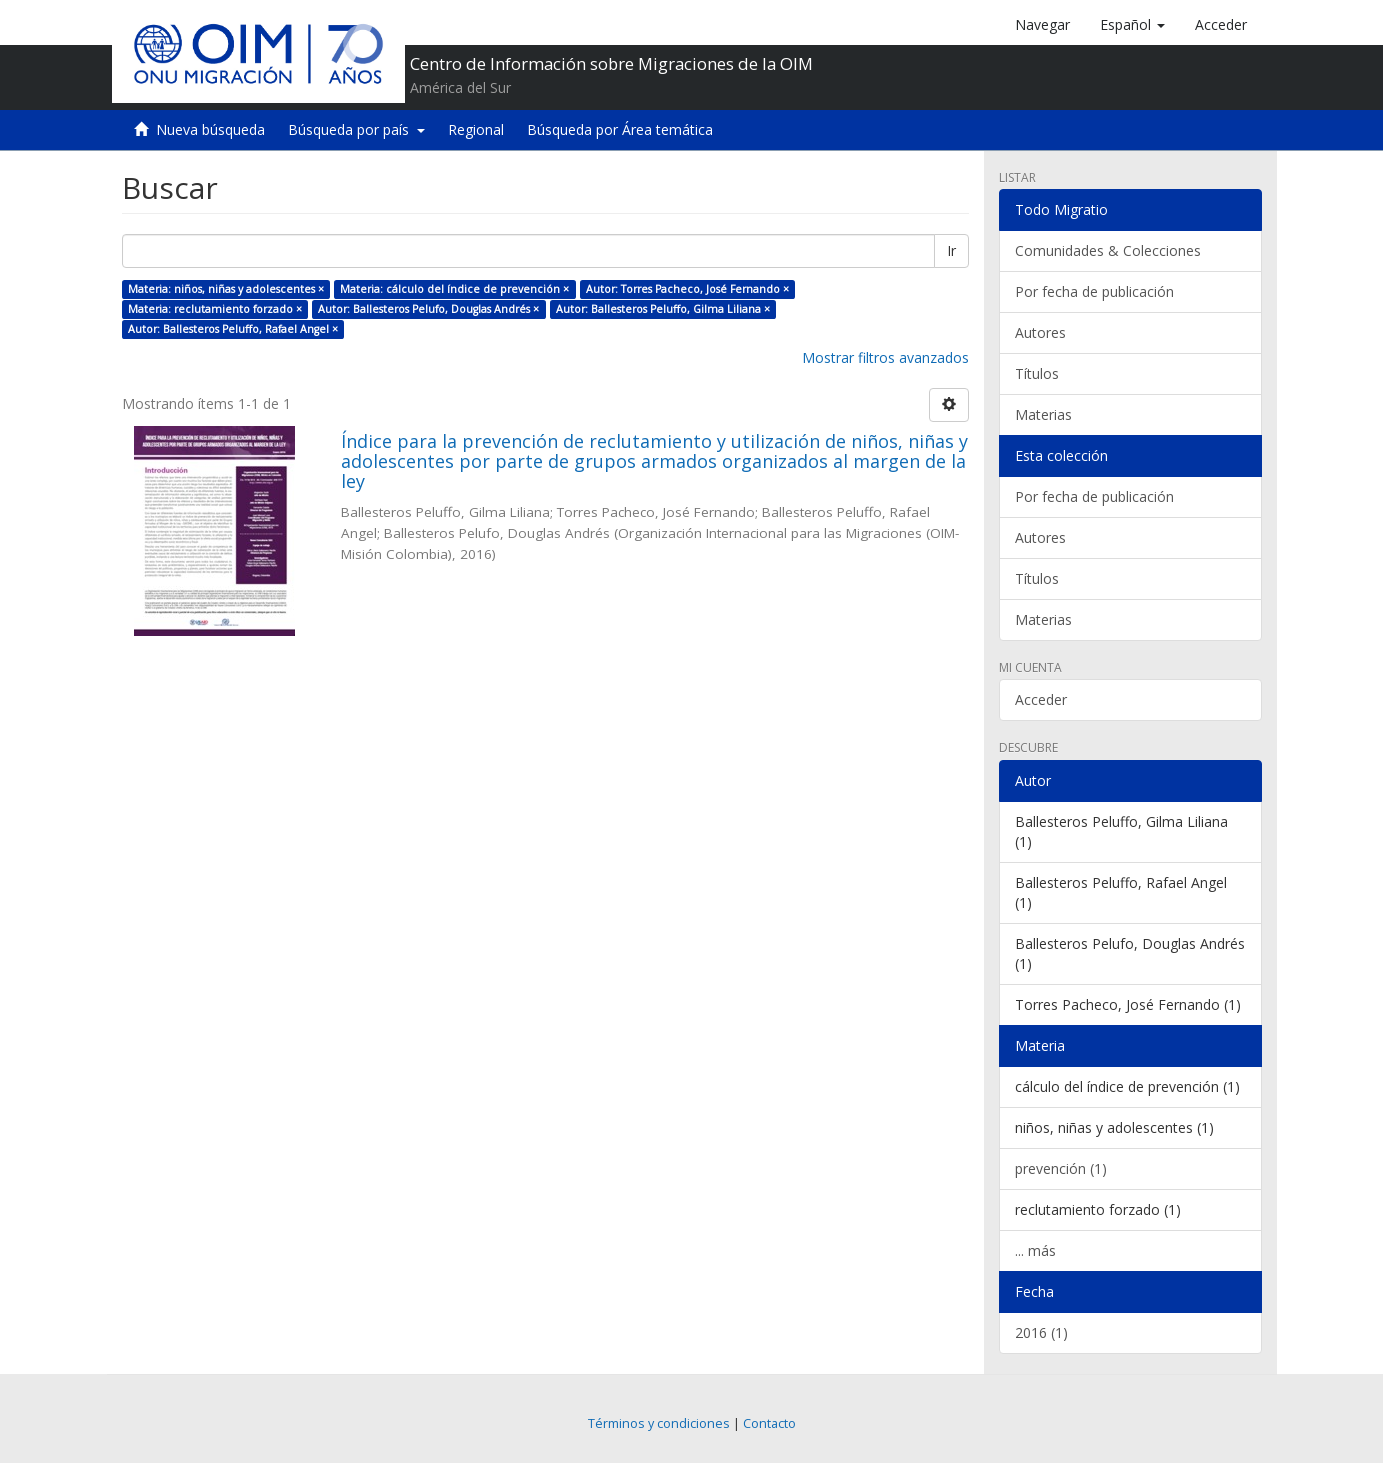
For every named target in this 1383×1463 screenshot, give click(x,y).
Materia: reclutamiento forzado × (215, 309)
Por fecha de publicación (1094, 291)
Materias (1043, 414)
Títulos (1037, 373)
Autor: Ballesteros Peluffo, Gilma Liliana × (663, 309)
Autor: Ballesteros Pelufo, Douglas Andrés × (428, 309)
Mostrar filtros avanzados (885, 357)
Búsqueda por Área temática (620, 129)
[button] (1132, 25)
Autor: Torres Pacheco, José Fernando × (687, 289)
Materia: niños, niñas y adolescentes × (226, 289)
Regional (476, 129)
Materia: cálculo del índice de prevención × (454, 289)
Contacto (769, 1423)
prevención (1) (1061, 1168)
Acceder (1041, 699)
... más (1035, 1250)
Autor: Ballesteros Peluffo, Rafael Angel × (233, 329)
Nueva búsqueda (210, 129)
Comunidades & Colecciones (1108, 250)
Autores (1040, 332)
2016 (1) (1041, 1332)
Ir (951, 250)
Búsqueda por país (356, 129)
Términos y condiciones (659, 1423)
